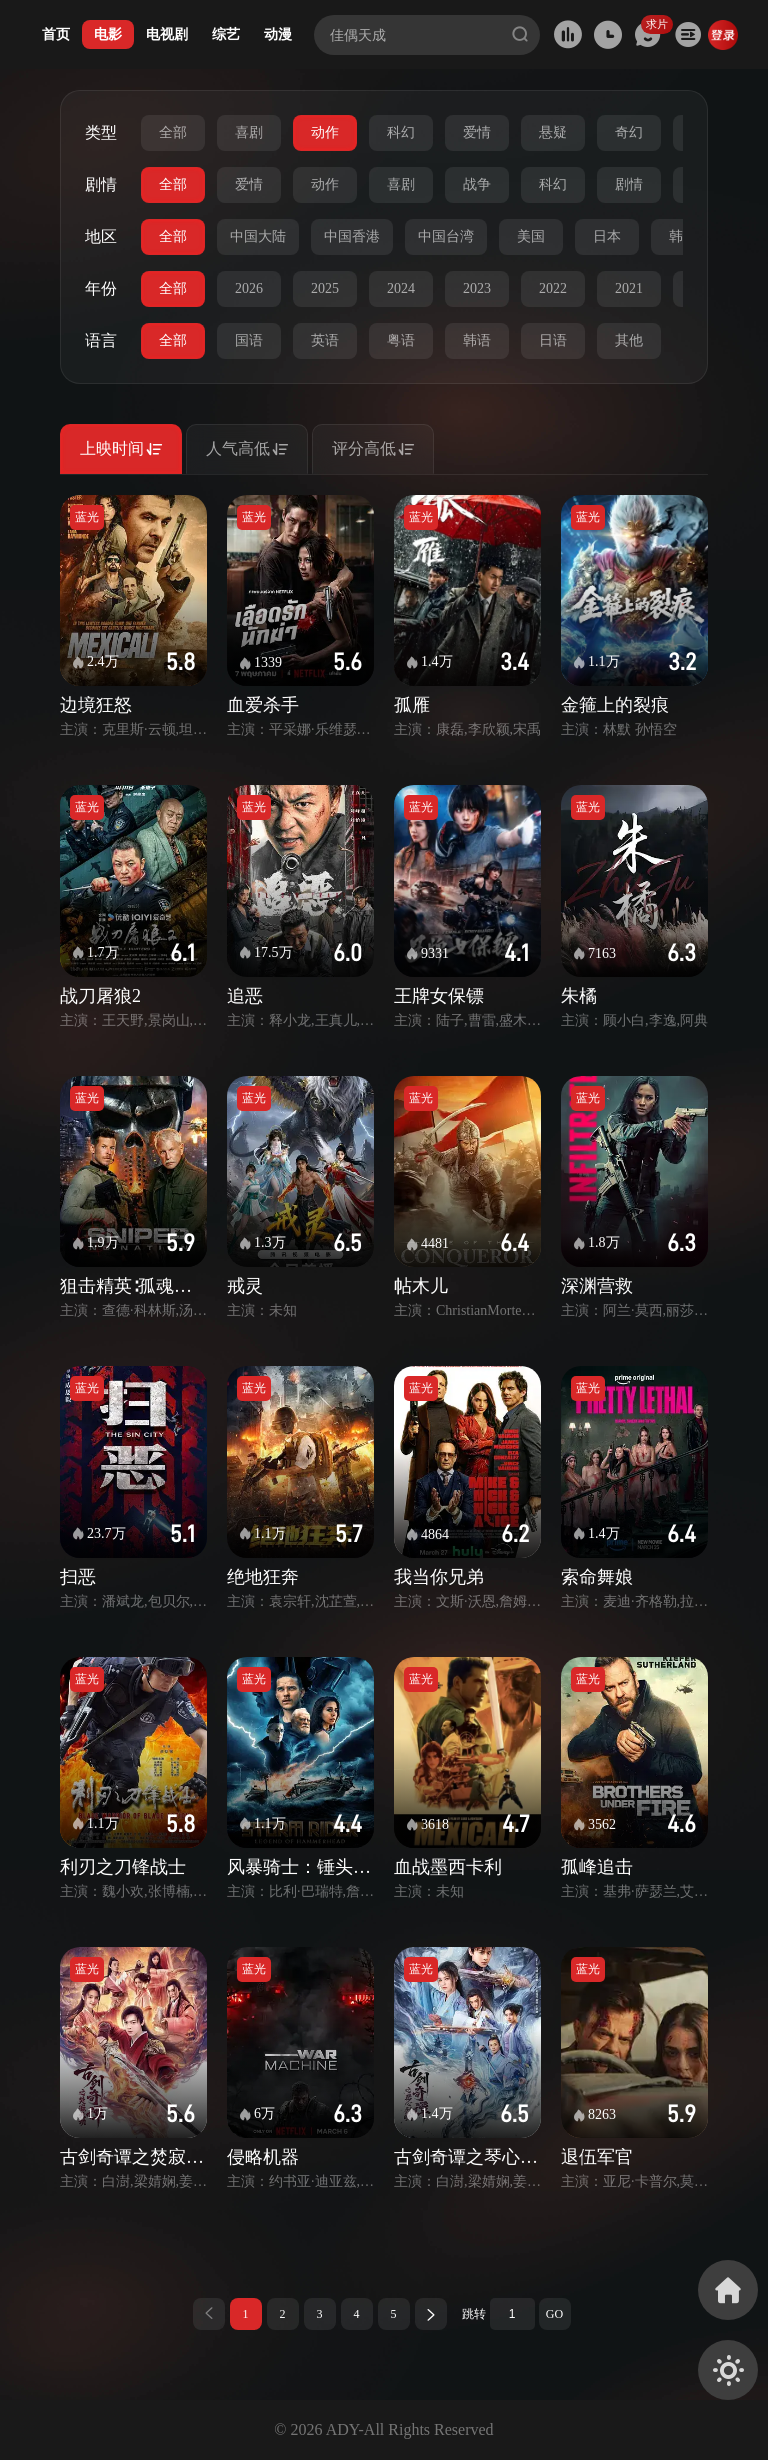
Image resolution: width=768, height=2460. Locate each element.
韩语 (477, 340)
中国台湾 (446, 236)
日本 (607, 236)
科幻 (401, 132)
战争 (477, 184)
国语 (249, 340)
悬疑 (553, 132)
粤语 (401, 340)
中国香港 (352, 236)
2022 (553, 288)
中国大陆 (258, 236)
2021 (629, 288)
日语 (553, 340)
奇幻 (629, 132)
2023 (477, 288)
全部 (173, 132)
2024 (401, 288)
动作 (325, 132)
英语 (325, 340)
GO (554, 2314)
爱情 (477, 132)
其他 (629, 340)
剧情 (629, 184)
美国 (531, 236)
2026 (249, 288)
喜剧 (249, 132)
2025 (325, 288)
